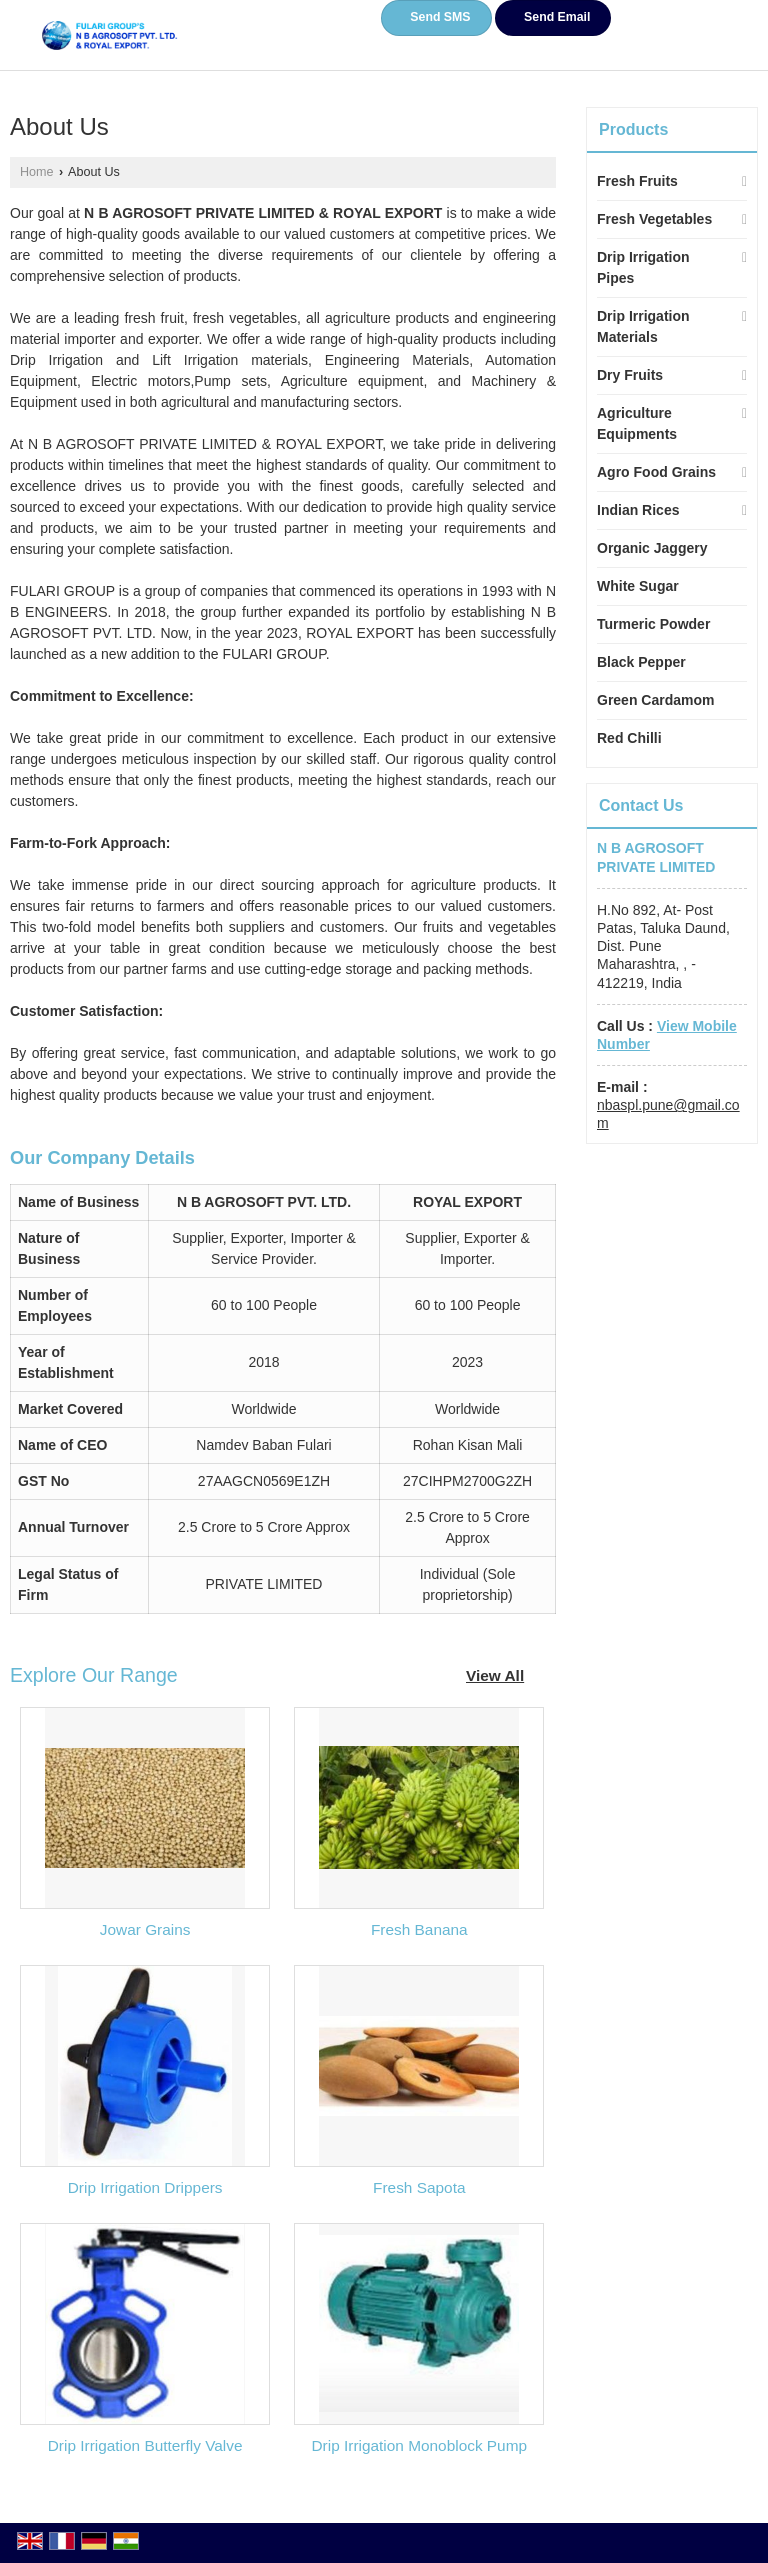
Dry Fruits (630, 375)
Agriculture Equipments (637, 423)
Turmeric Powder (653, 624)
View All (495, 1675)
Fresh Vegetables (654, 219)
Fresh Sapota (419, 2187)
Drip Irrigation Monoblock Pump (420, 2445)
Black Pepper (641, 662)
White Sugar (638, 586)
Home (37, 172)
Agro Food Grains (656, 472)
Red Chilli (629, 738)
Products (633, 129)
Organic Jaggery (652, 548)
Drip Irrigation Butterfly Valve (145, 2445)
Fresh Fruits (637, 181)
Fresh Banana (419, 1929)
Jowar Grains (145, 1929)
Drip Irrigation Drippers (145, 2187)
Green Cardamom (655, 700)
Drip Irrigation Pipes (643, 267)
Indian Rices (638, 510)
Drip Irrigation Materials (643, 326)
